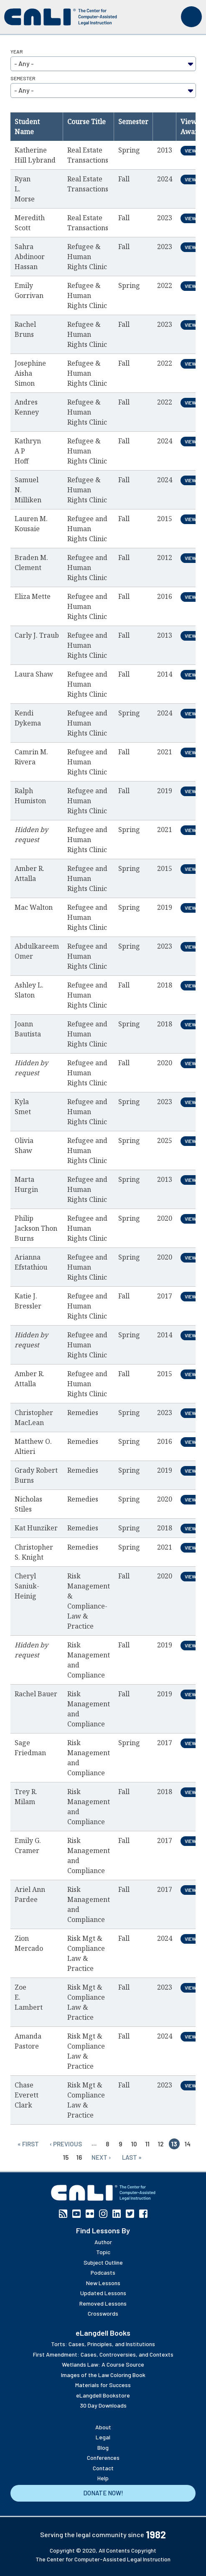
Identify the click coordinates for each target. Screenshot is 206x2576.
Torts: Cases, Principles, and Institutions (103, 2343)
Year (16, 51)
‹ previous (66, 2144)
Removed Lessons (103, 2303)
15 (66, 2157)
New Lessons (103, 2282)
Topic (103, 2251)
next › (101, 2157)
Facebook (143, 2213)
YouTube (76, 2213)
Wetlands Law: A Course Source (103, 2364)
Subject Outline (103, 2262)
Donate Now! (103, 2493)
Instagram (103, 2213)
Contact (103, 2468)
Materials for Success (103, 2384)
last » (132, 2157)
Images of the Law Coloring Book (103, 2374)
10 (134, 2144)
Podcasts (103, 2272)
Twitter (130, 2213)
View (190, 150)
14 (188, 2144)
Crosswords (103, 2313)
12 (160, 2144)
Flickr (90, 2213)
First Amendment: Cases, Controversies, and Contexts (103, 2354)
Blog (103, 2447)
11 (147, 2144)
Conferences (103, 2457)
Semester (23, 78)
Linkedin (116, 2213)
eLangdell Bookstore (103, 2395)
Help (103, 2478)
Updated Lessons (103, 2292)
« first (28, 2144)
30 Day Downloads (103, 2405)
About (103, 2427)
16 (79, 2157)
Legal (103, 2437)
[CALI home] (60, 16)
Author (103, 2241)
